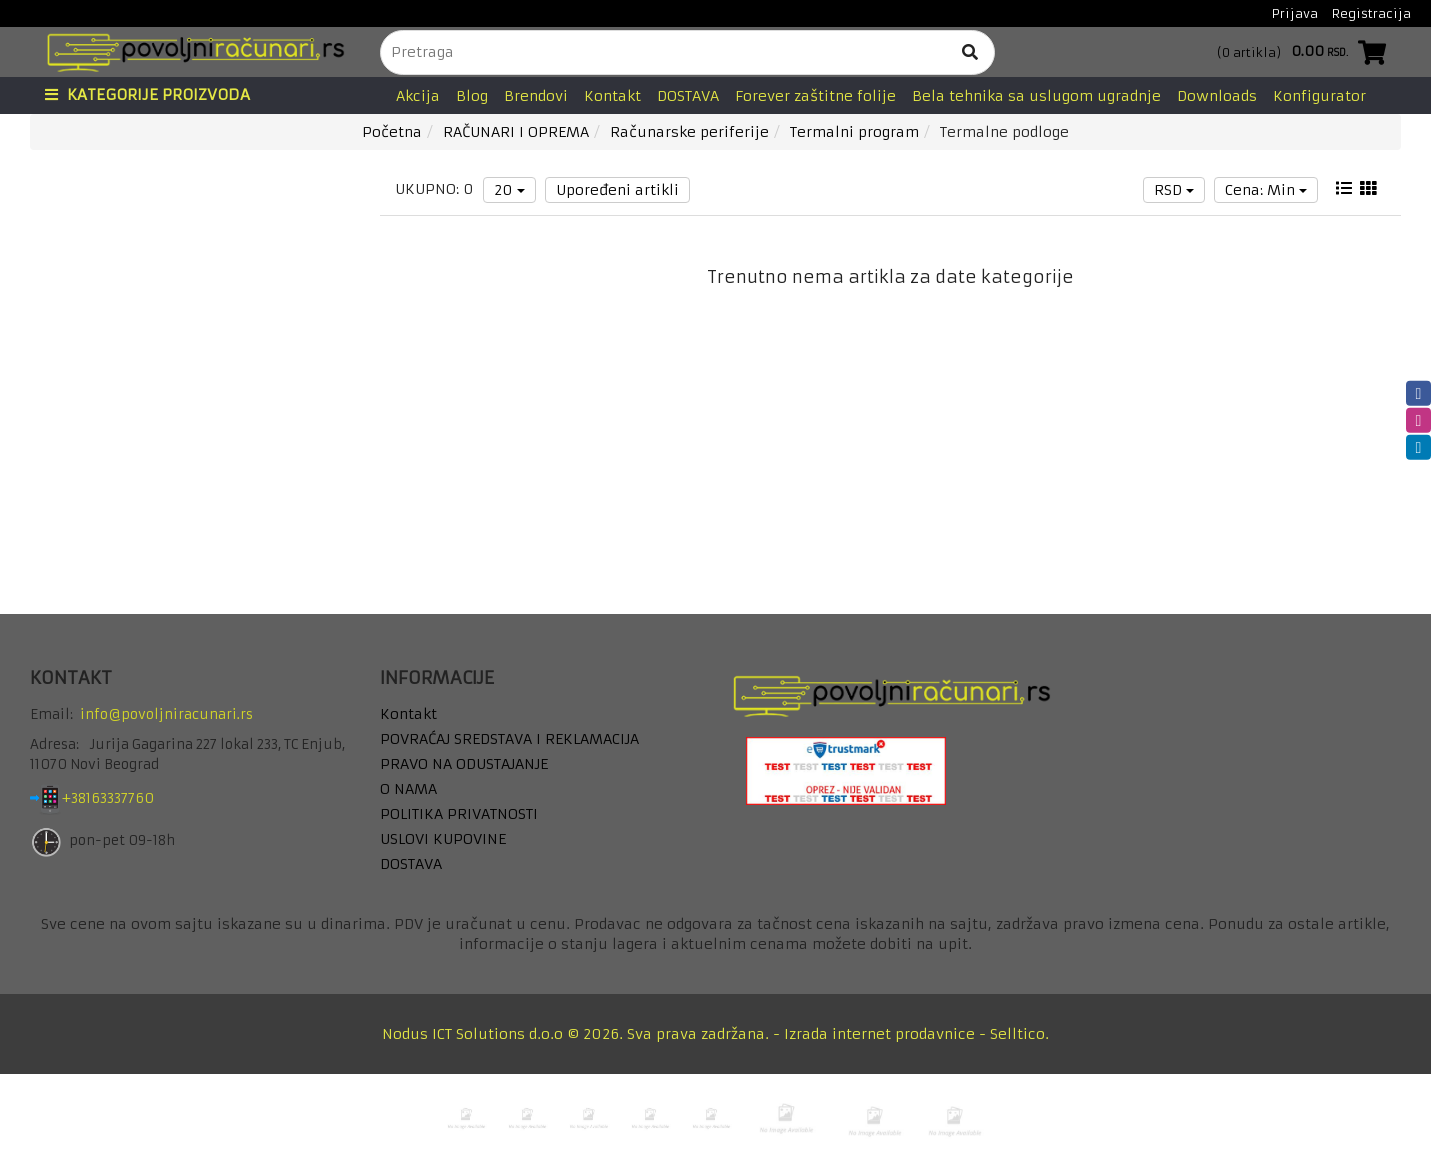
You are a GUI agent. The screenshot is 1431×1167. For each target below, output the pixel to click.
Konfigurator (1319, 96)
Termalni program (854, 132)
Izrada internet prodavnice (879, 1034)
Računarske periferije (689, 132)
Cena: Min (1266, 190)
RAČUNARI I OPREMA (516, 132)
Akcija (418, 96)
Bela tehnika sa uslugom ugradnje (1036, 96)
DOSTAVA (688, 96)
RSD (1174, 190)
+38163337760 (123, 798)
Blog (472, 96)
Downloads (1217, 96)
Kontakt (612, 96)
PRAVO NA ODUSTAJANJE (464, 764)
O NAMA (408, 789)
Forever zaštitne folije (815, 96)
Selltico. (1019, 1034)
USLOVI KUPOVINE (443, 839)
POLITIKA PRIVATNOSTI (459, 814)
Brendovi (536, 96)
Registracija (1371, 13)
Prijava (1295, 13)
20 (509, 190)
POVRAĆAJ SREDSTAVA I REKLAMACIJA (509, 739)
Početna (392, 132)
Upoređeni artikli (617, 190)
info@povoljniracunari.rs (166, 714)
